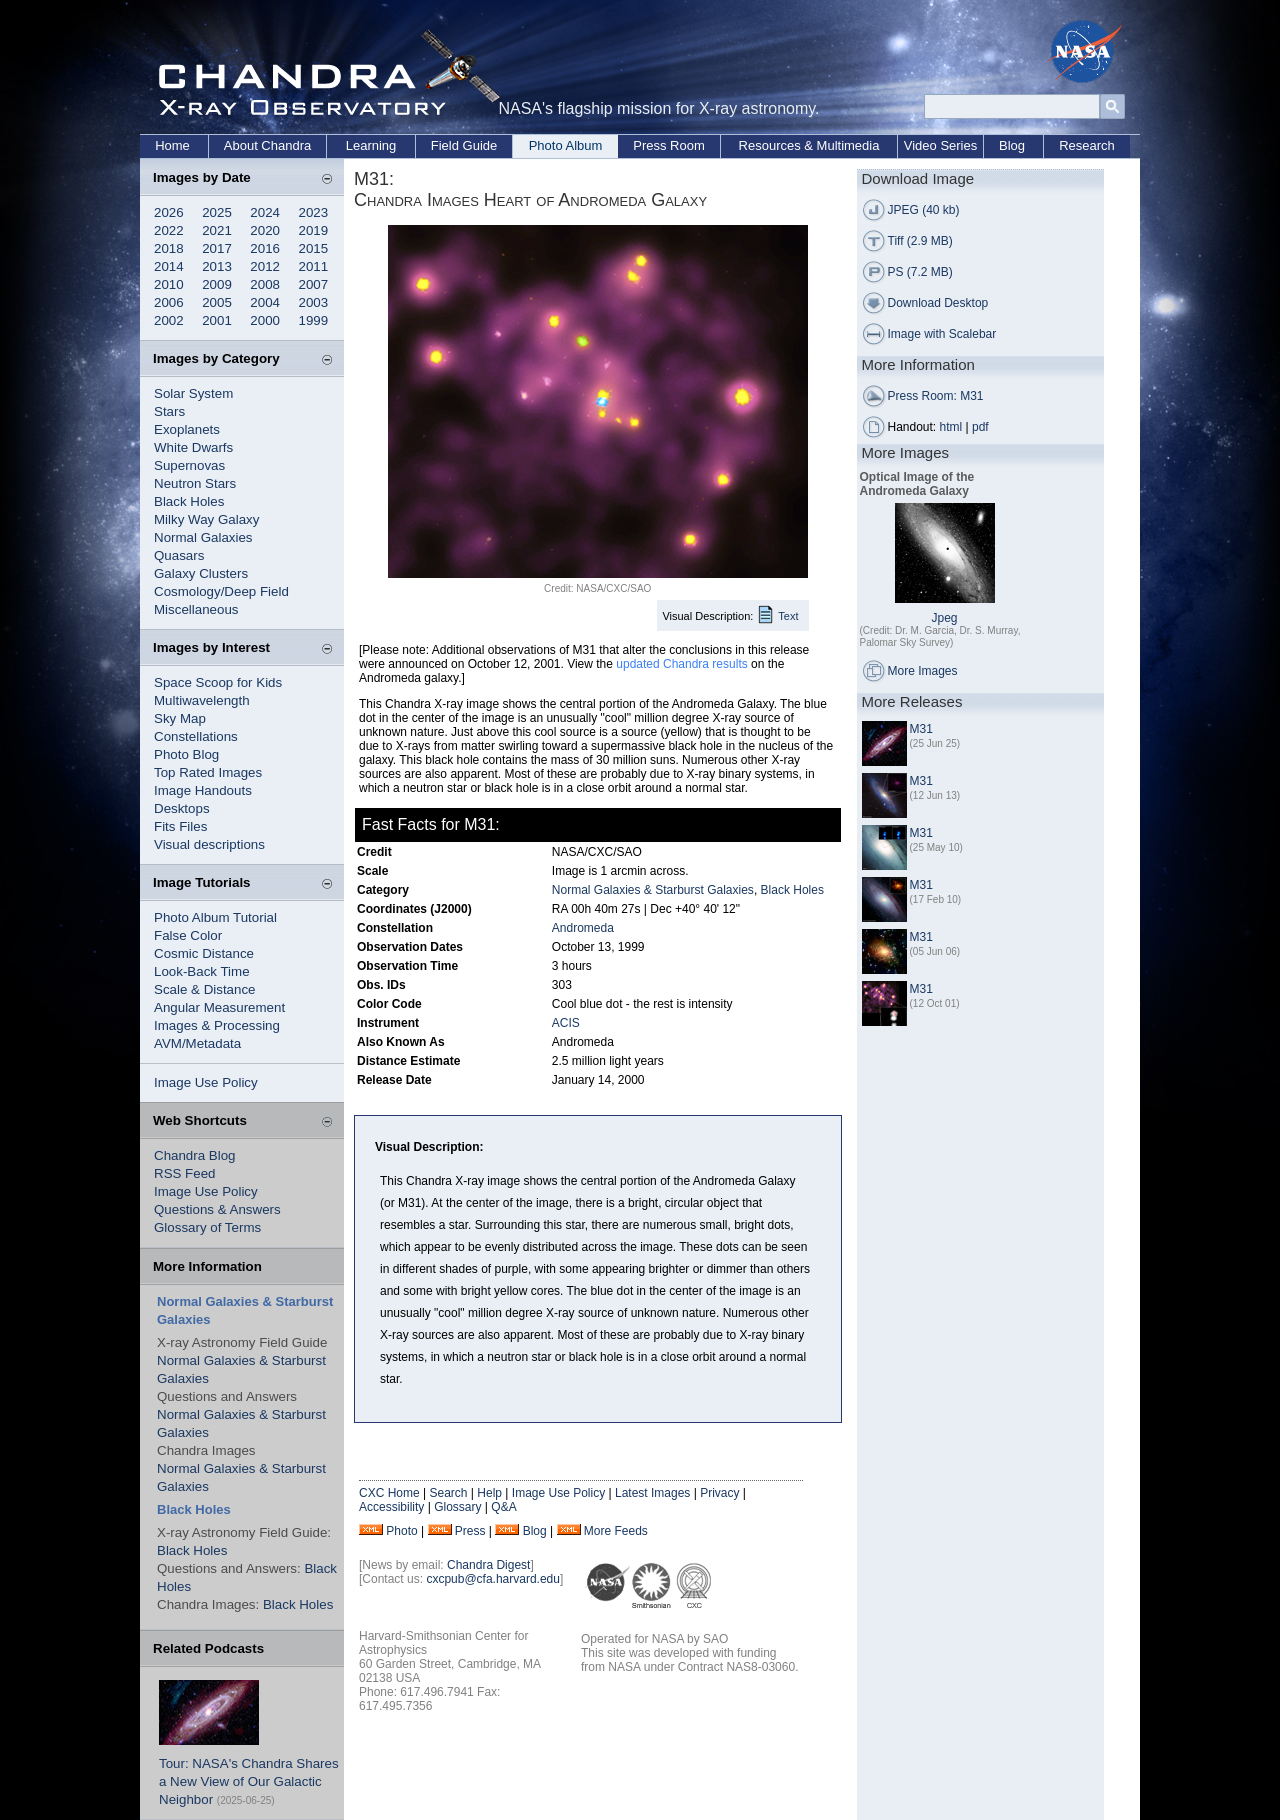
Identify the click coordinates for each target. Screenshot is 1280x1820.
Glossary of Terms (207, 1227)
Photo (401, 1531)
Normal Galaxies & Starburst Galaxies (653, 890)
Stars (169, 411)
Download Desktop (938, 303)
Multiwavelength (202, 700)
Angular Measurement (219, 1007)
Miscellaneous (196, 609)
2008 (265, 284)
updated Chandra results (681, 664)
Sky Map (180, 718)
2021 (217, 230)
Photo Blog (186, 754)
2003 (314, 302)
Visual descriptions (209, 844)
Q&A (503, 1507)
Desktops (182, 808)
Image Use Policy (206, 1082)
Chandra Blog (195, 1155)
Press (470, 1531)
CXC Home (389, 1493)
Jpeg (944, 618)
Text (788, 616)
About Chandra (267, 145)
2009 (217, 284)
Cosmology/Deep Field (221, 591)
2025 (217, 212)
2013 (217, 266)
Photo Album (566, 145)
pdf (980, 427)
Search (448, 1493)
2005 (217, 302)
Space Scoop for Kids (218, 682)
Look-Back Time (202, 971)
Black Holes (189, 501)
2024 (265, 212)
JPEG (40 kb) (924, 210)
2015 (314, 248)
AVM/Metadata (197, 1043)
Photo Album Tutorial (215, 917)
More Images (923, 671)
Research (1087, 145)
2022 (169, 230)
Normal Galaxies (203, 537)
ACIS (566, 1023)
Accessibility (391, 1507)
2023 (314, 212)
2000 (265, 320)
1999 (314, 320)
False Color (188, 935)
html (951, 427)
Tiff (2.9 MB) (920, 241)
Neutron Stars (195, 483)
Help (489, 1493)
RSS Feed (185, 1173)
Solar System (193, 393)
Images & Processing (217, 1025)
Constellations (196, 736)
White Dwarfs (193, 447)
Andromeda (583, 928)
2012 (265, 266)
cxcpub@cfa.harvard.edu (493, 1579)
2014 (169, 266)
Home (172, 145)
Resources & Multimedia (809, 145)
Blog (1012, 145)
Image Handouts (203, 790)
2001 (217, 320)
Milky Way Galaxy (206, 519)
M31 (921, 729)
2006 (169, 302)
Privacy (719, 1493)
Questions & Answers (217, 1209)
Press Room (669, 145)
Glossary (457, 1507)
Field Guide (464, 145)
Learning (371, 145)
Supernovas (189, 465)
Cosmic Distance (204, 953)
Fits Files (180, 826)
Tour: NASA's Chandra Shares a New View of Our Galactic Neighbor (249, 1781)
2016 (265, 248)
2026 (169, 212)
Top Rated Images (208, 772)
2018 (169, 248)
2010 (169, 284)
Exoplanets (187, 429)
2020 (265, 230)
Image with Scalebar (942, 334)
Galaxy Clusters (201, 573)
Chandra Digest (488, 1565)
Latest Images (652, 1493)
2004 (265, 302)
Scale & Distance (205, 989)
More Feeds (616, 1531)
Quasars (179, 555)
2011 (314, 266)
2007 (314, 284)
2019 (314, 230)
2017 (217, 248)
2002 (169, 320)
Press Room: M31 (936, 396)
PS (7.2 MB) (920, 272)
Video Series (940, 145)
